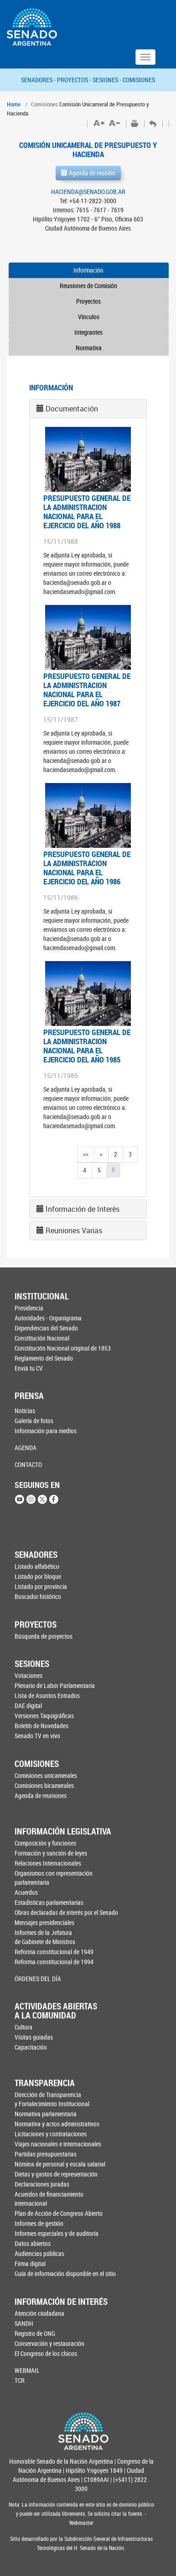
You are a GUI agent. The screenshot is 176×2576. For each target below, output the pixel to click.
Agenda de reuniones (41, 1795)
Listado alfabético (37, 1566)
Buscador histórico (38, 1596)
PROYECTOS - (75, 79)
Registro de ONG (35, 2333)
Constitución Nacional (42, 1338)
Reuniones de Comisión (88, 285)
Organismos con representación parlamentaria (54, 1878)
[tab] (88, 409)
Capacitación (31, 2047)
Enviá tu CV (29, 1368)
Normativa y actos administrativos (57, 2123)
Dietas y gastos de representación (56, 2174)
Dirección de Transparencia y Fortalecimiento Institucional (52, 2099)
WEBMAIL (27, 2370)
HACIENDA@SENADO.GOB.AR (88, 191)
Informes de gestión (39, 2223)
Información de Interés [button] (82, 1209)
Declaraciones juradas (42, 2184)
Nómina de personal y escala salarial (60, 2164)
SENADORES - (39, 79)
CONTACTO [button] (28, 1464)
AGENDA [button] (25, 1447)
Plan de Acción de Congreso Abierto (59, 2213)
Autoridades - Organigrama (48, 1318)
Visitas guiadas (34, 2037)
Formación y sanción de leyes (51, 1853)
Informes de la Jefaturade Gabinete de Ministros (45, 1937)
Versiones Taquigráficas (44, 1715)
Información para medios (46, 1430)
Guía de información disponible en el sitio (60, 2273)
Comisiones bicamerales (44, 1785)
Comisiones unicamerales (46, 1775)
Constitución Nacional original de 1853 (60, 1348)
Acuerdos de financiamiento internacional (49, 2199)
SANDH (24, 2323)
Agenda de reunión (88, 172)
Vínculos (88, 316)
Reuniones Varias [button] (74, 1230)
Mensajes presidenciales (44, 1922)
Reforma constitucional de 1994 (54, 1961)
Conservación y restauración (49, 2343)
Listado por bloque (38, 1576)
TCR (20, 2380)
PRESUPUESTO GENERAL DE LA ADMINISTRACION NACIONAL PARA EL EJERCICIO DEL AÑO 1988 (86, 512)
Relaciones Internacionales (48, 1863)
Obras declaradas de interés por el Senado (61, 1912)
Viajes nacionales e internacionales (58, 2144)
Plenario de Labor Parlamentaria (55, 1685)
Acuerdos (26, 1892)
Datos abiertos (33, 2243)
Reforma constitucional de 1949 (54, 1951)
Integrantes (88, 332)
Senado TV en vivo (37, 1735)
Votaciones (28, 1675)
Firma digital (30, 2263)
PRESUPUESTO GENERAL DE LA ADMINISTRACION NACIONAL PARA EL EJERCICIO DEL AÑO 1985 (86, 1046)
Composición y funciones (45, 1843)
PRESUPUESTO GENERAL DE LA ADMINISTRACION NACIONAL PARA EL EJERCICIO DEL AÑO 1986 (86, 868)
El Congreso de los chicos (46, 2353)
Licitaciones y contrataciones (51, 2133)
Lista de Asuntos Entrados (47, 1695)
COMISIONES (139, 79)
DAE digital (28, 1705)
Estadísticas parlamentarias (49, 1902)
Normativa (89, 347)
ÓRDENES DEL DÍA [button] (38, 1978)
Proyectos (88, 301)
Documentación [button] (72, 409)
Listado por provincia (41, 1586)
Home (14, 104)
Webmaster (81, 2522)
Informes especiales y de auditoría (56, 2233)
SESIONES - (108, 79)
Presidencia (29, 1308)
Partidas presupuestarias (46, 2154)
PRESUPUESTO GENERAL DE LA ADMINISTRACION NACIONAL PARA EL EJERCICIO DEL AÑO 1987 (86, 690)
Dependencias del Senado (46, 1328)
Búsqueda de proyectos (43, 1636)
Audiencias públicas (39, 2253)
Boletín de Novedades (41, 1725)
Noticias (25, 1410)
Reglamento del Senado (44, 1358)
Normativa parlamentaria (46, 2113)
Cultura (23, 2027)
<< (85, 1154)
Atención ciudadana (39, 2313)
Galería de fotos (34, 1420)
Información (88, 270)
